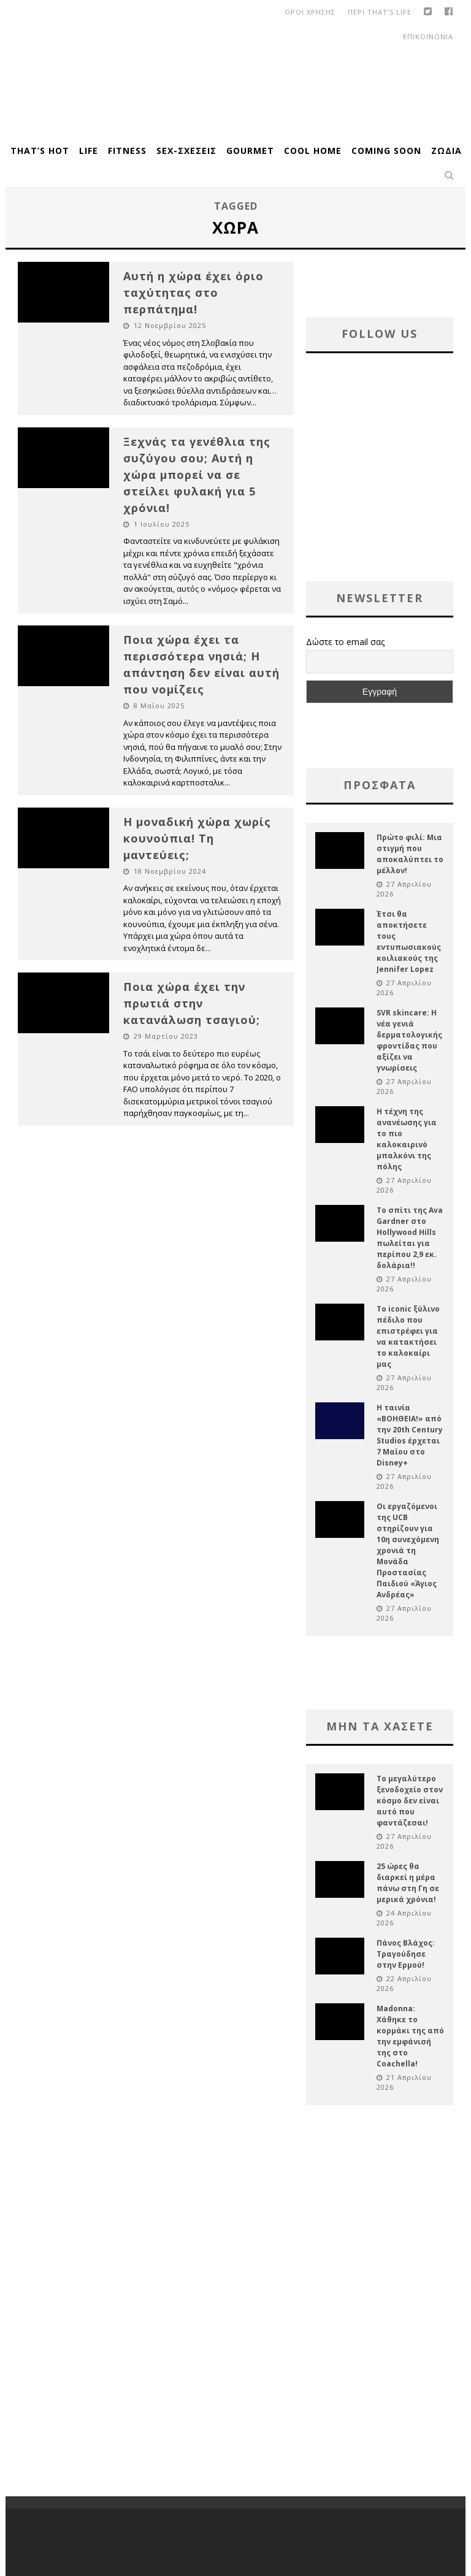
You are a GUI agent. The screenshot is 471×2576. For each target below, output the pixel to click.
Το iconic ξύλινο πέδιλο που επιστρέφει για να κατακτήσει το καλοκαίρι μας (408, 1336)
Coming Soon (386, 150)
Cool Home (313, 150)
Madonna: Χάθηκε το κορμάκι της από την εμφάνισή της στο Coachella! (410, 2036)
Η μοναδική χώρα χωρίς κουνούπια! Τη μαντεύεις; (197, 838)
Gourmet (250, 150)
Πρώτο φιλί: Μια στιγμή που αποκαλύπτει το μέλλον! (410, 854)
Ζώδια (446, 150)
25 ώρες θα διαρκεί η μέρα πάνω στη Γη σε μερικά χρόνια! (408, 1883)
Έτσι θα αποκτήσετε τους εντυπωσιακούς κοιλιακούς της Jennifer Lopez (409, 941)
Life (88, 150)
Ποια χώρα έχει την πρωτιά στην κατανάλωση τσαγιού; (191, 1003)
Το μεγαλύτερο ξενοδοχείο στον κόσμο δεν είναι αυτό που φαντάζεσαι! (410, 1800)
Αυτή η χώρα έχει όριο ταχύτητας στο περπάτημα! (193, 292)
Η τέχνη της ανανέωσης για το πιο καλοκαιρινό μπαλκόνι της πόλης (407, 1139)
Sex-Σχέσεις (186, 150)
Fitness (127, 150)
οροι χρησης (310, 12)
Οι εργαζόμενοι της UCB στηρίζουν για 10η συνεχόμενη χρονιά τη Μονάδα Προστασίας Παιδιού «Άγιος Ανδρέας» (408, 1550)
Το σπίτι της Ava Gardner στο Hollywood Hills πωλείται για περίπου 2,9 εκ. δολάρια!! (410, 1238)
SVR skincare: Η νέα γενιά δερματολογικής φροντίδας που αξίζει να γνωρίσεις (409, 1040)
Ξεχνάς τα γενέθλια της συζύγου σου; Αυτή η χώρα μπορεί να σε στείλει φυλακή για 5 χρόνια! (196, 474)
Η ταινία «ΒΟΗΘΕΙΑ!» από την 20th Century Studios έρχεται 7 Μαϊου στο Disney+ (410, 1435)
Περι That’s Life (380, 12)
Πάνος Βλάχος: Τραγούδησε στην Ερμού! (406, 1954)
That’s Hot (39, 150)
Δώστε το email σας (345, 642)
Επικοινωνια (428, 36)
